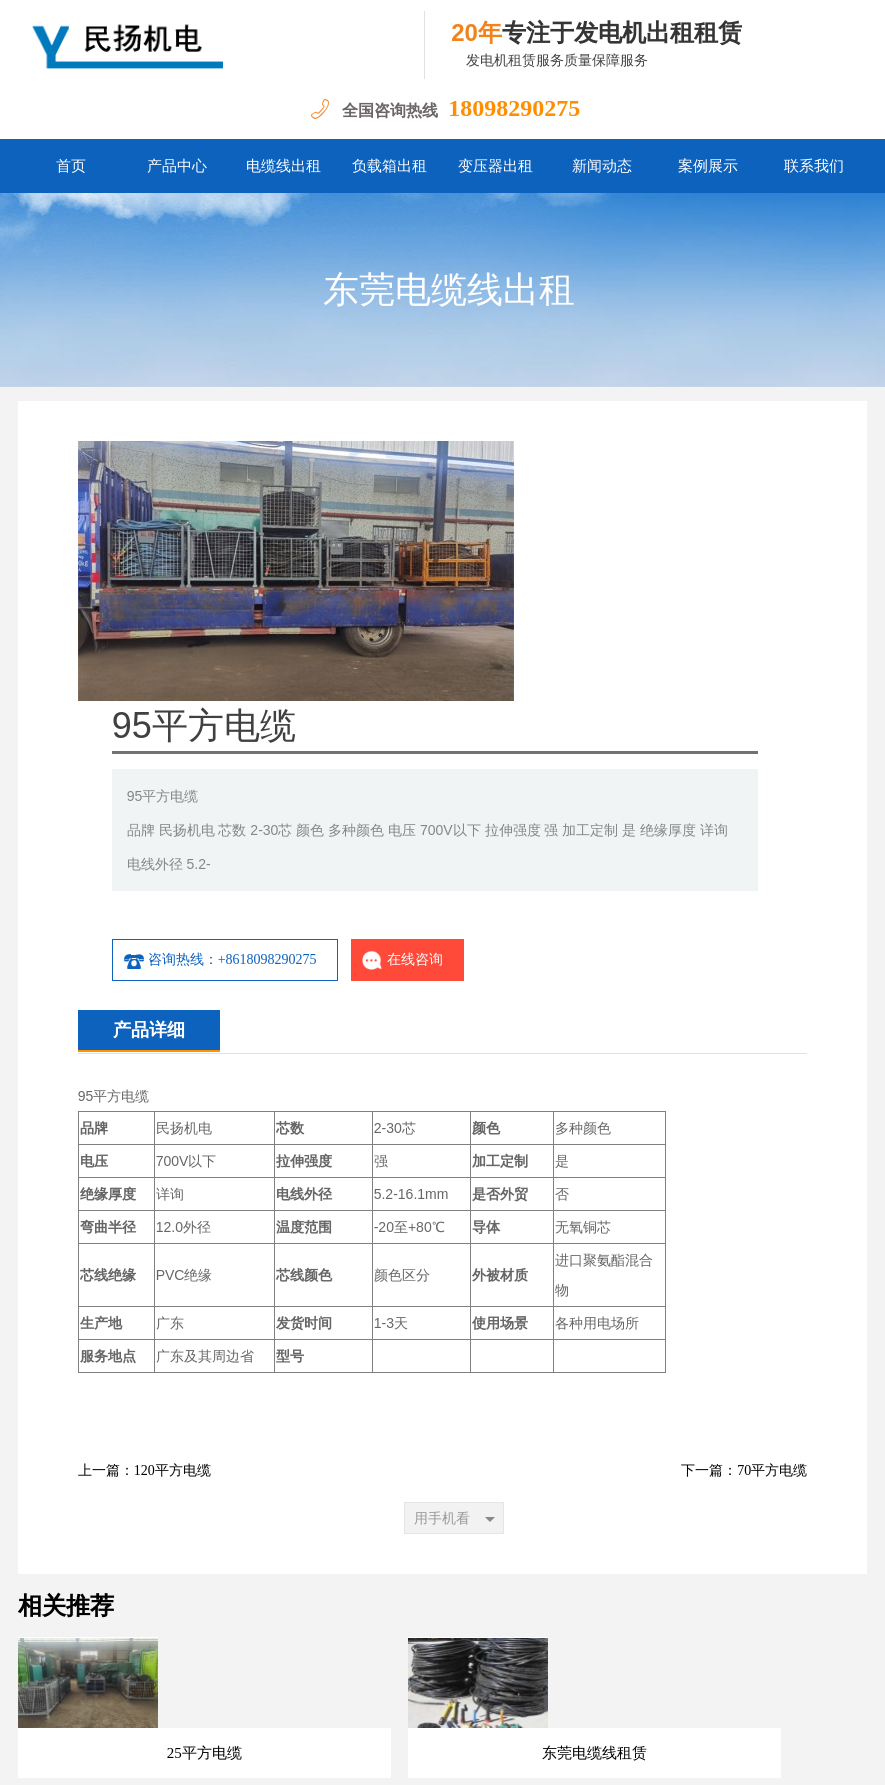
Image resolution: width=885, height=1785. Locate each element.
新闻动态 (602, 166)
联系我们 (814, 166)
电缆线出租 (283, 166)
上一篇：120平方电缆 (144, 1210)
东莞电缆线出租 (449, 290)
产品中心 (177, 166)
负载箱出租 (389, 166)
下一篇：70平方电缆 (744, 1210)
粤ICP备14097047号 (222, 1754)
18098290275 (514, 108)
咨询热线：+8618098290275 (458, 700)
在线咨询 (640, 700)
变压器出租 (495, 166)
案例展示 (708, 166)
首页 (71, 166)
